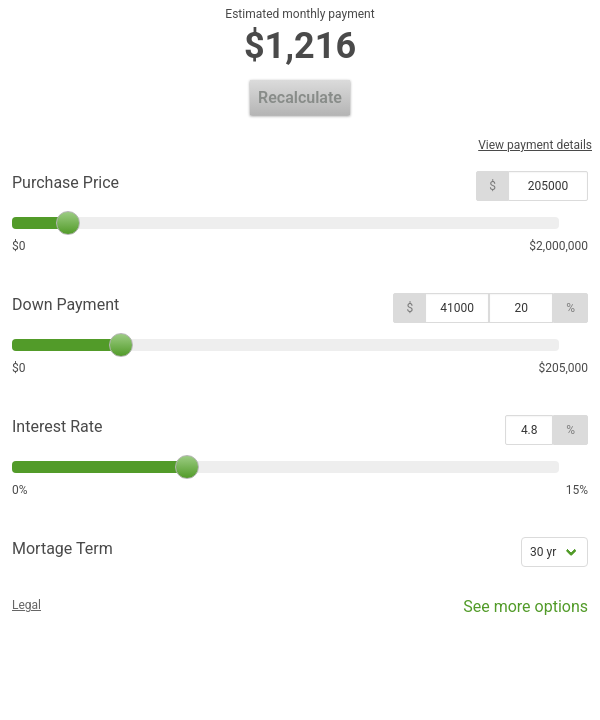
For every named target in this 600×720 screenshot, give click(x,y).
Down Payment (65, 304)
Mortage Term (62, 548)
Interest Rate (57, 426)
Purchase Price (65, 182)
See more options (511, 611)
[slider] (68, 223)
